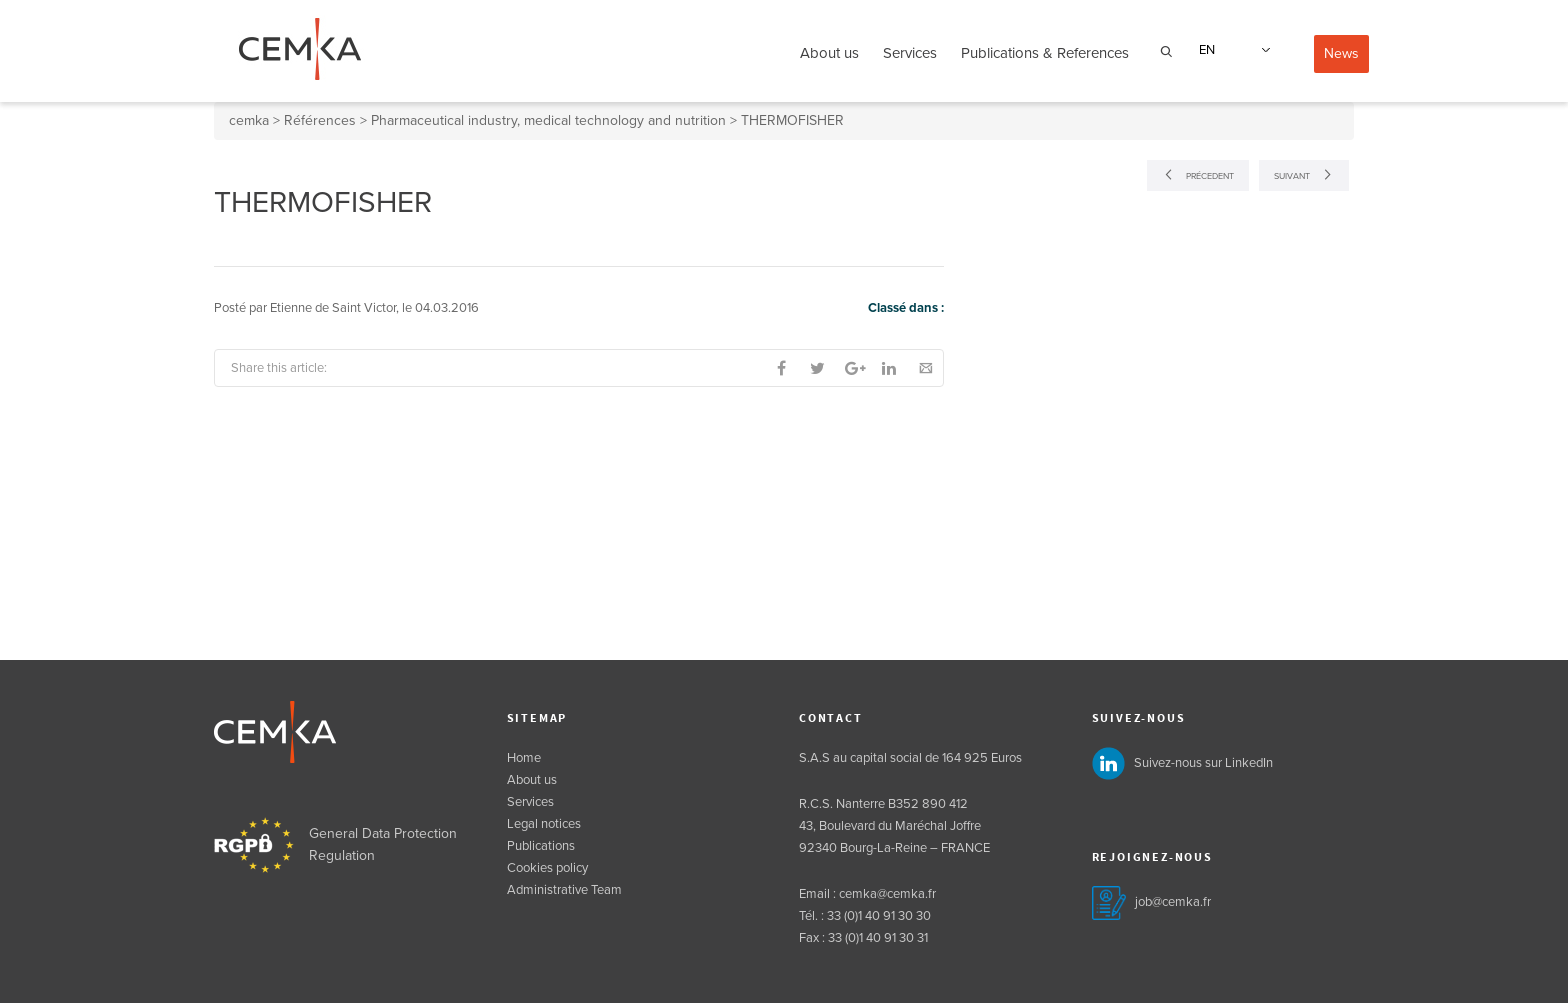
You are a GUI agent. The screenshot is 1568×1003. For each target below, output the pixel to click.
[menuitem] (1231, 50)
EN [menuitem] (1207, 50)
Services (910, 53)
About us (829, 53)
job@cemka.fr (1173, 902)
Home (524, 758)
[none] (1231, 50)
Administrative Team (564, 890)
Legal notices (544, 824)
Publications (541, 846)
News (1341, 53)
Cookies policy (547, 868)
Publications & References (1045, 53)
